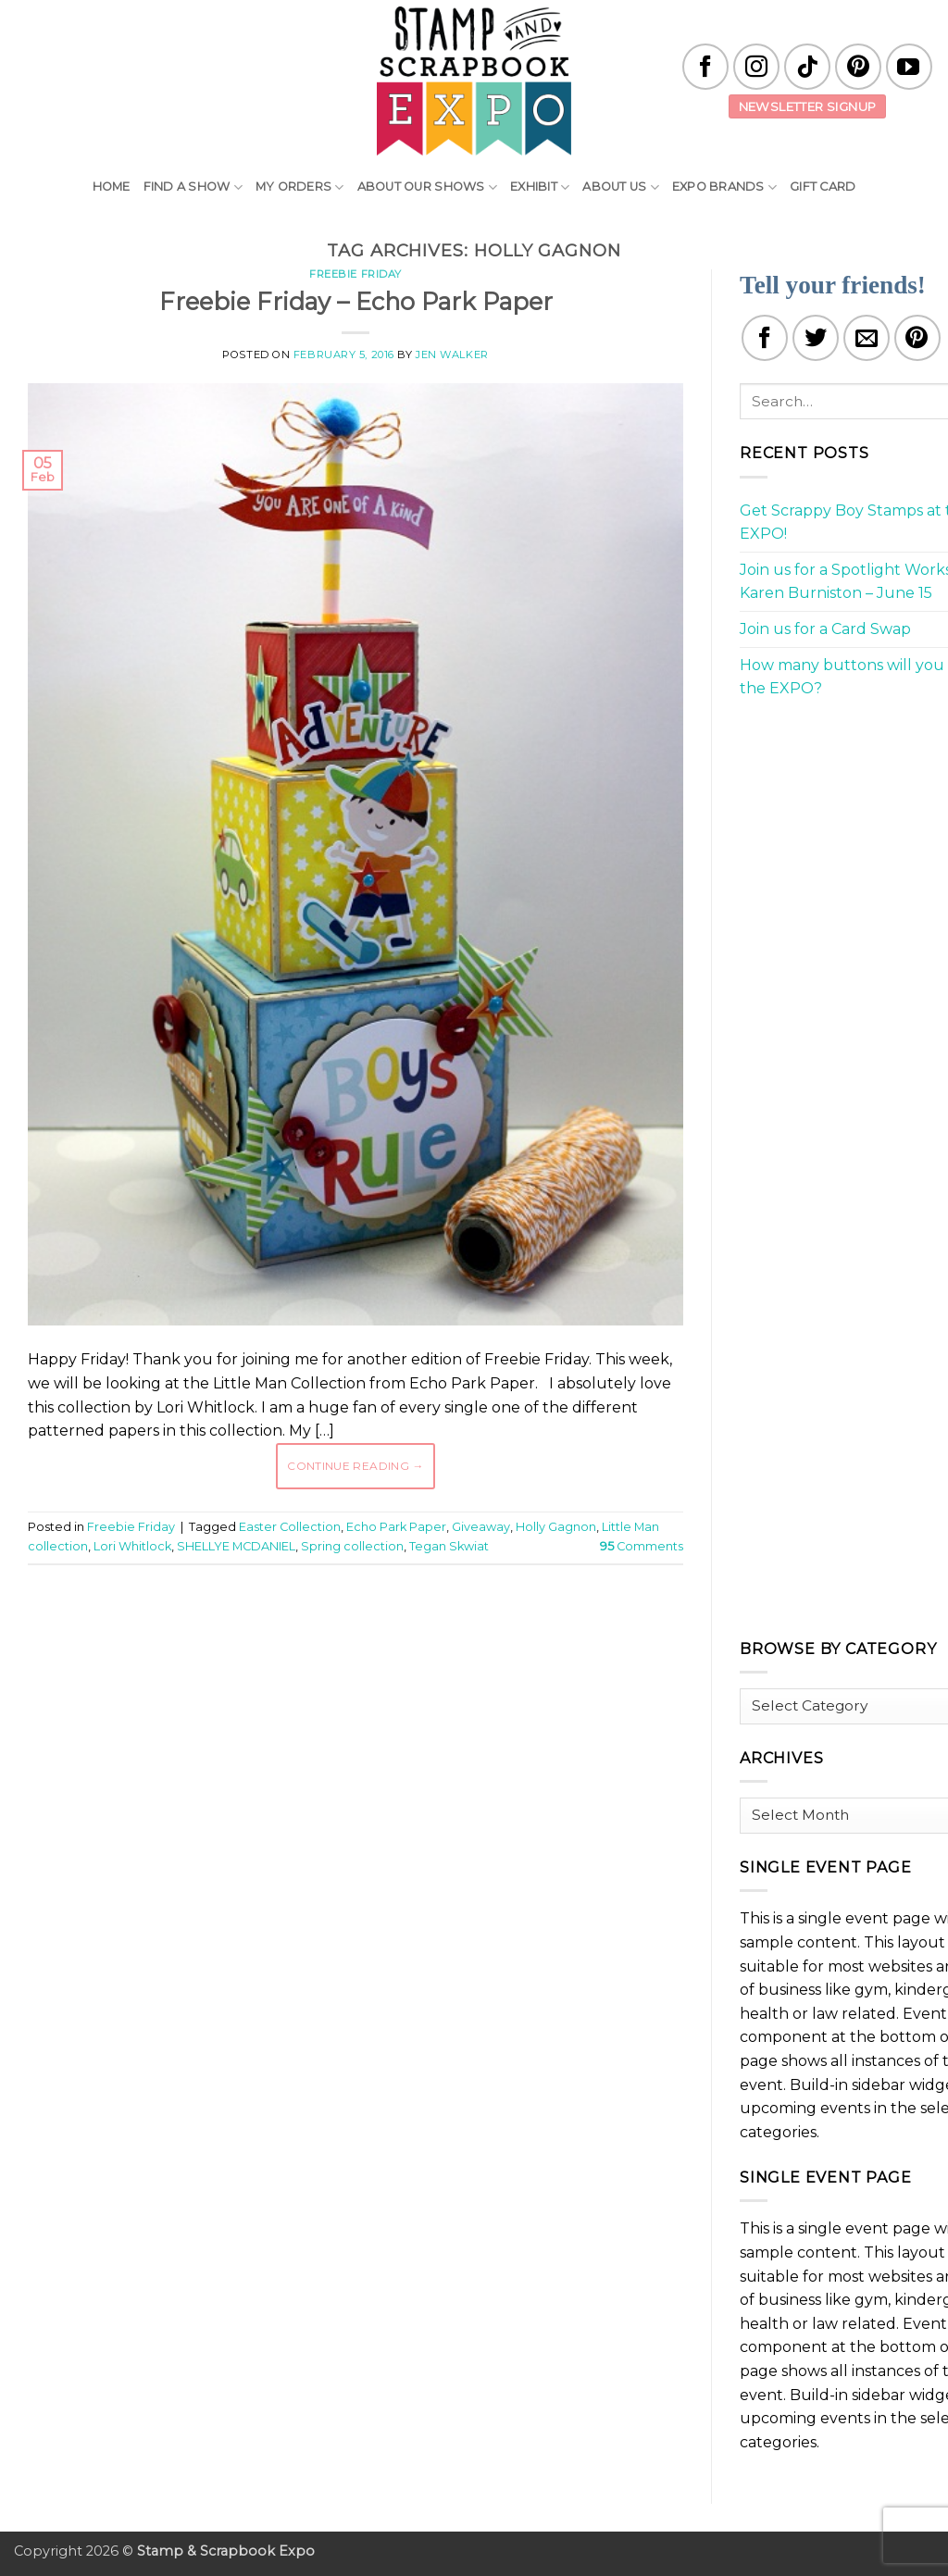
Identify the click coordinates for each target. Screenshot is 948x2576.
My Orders (300, 187)
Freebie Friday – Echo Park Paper (356, 301)
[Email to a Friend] (866, 338)
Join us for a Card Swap (825, 629)
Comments (641, 1546)
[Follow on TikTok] (807, 67)
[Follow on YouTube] (909, 67)
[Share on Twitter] (815, 338)
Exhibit (539, 187)
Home (112, 186)
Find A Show (193, 187)
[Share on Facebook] (765, 338)
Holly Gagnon (556, 1527)
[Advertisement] (365, 1634)
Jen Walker (452, 354)
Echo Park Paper (396, 1527)
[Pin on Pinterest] (917, 338)
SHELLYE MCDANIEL (236, 1546)
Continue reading (355, 1466)
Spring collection (352, 1546)
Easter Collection (290, 1527)
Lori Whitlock (132, 1546)
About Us (620, 187)
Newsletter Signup (808, 106)
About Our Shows (427, 187)
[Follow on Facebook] (705, 67)
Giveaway (481, 1527)
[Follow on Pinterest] (858, 67)
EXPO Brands (724, 187)
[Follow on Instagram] (756, 67)
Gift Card (822, 186)
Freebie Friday (355, 274)
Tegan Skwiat (449, 1546)
